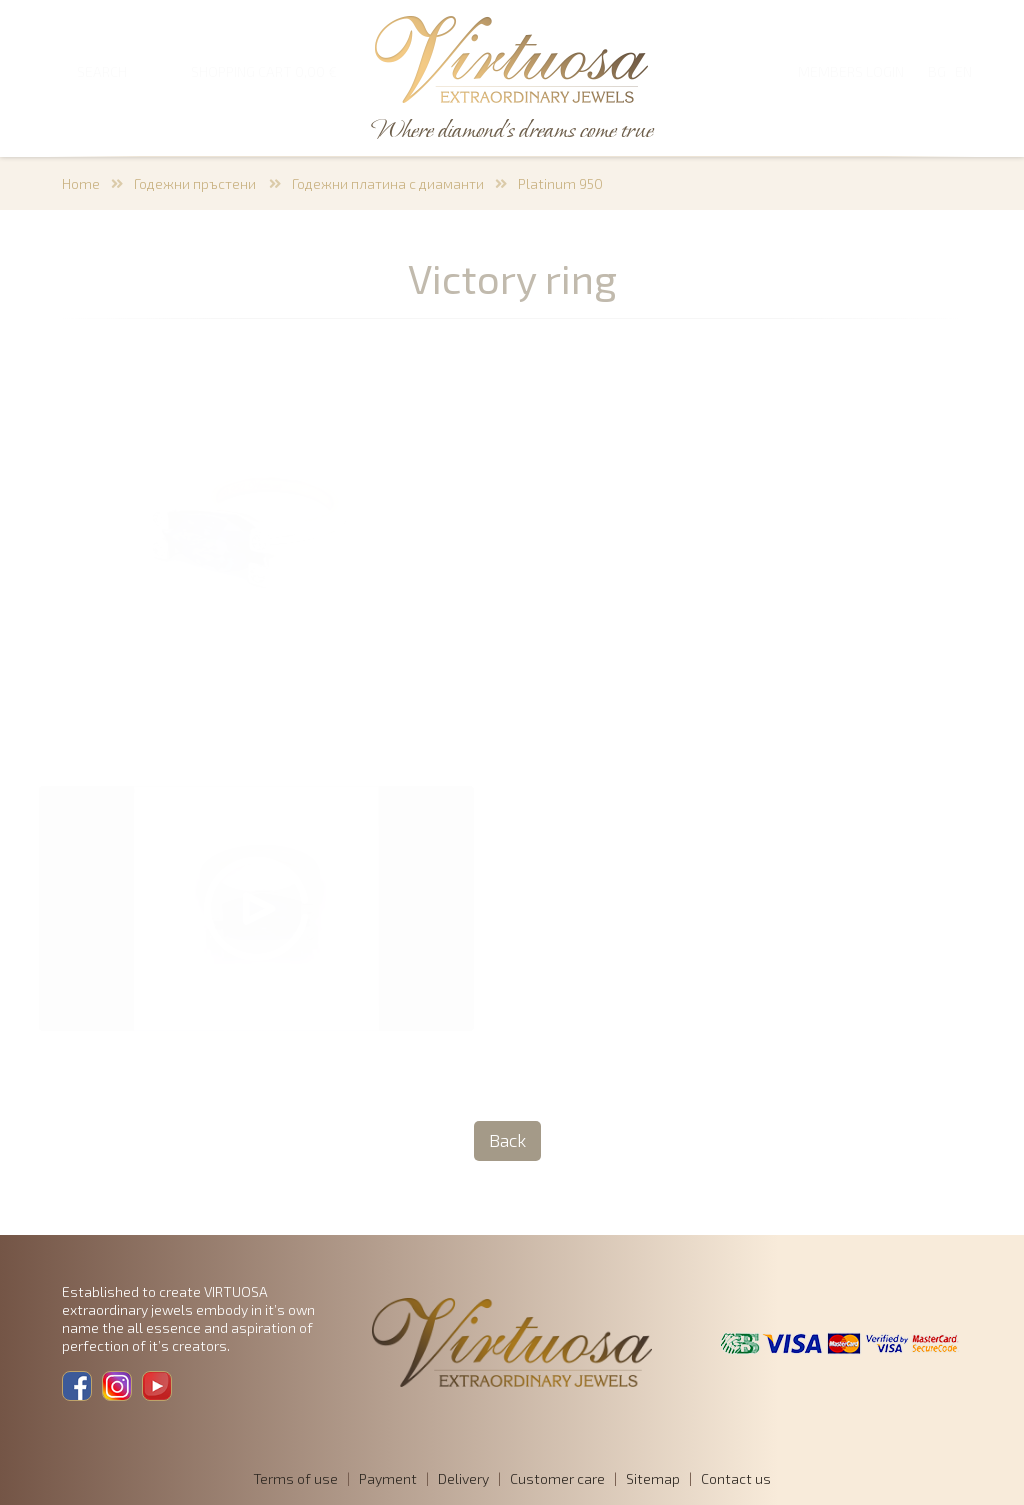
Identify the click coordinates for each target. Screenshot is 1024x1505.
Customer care (557, 1478)
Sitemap (653, 1478)
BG (937, 71)
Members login (851, 71)
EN (963, 71)
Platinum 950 (560, 183)
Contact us (736, 1478)
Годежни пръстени (196, 183)
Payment (388, 1478)
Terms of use (295, 1478)
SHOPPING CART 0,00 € (264, 71)
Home (81, 183)
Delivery (463, 1478)
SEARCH (102, 71)
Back (507, 1140)
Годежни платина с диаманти (388, 183)
